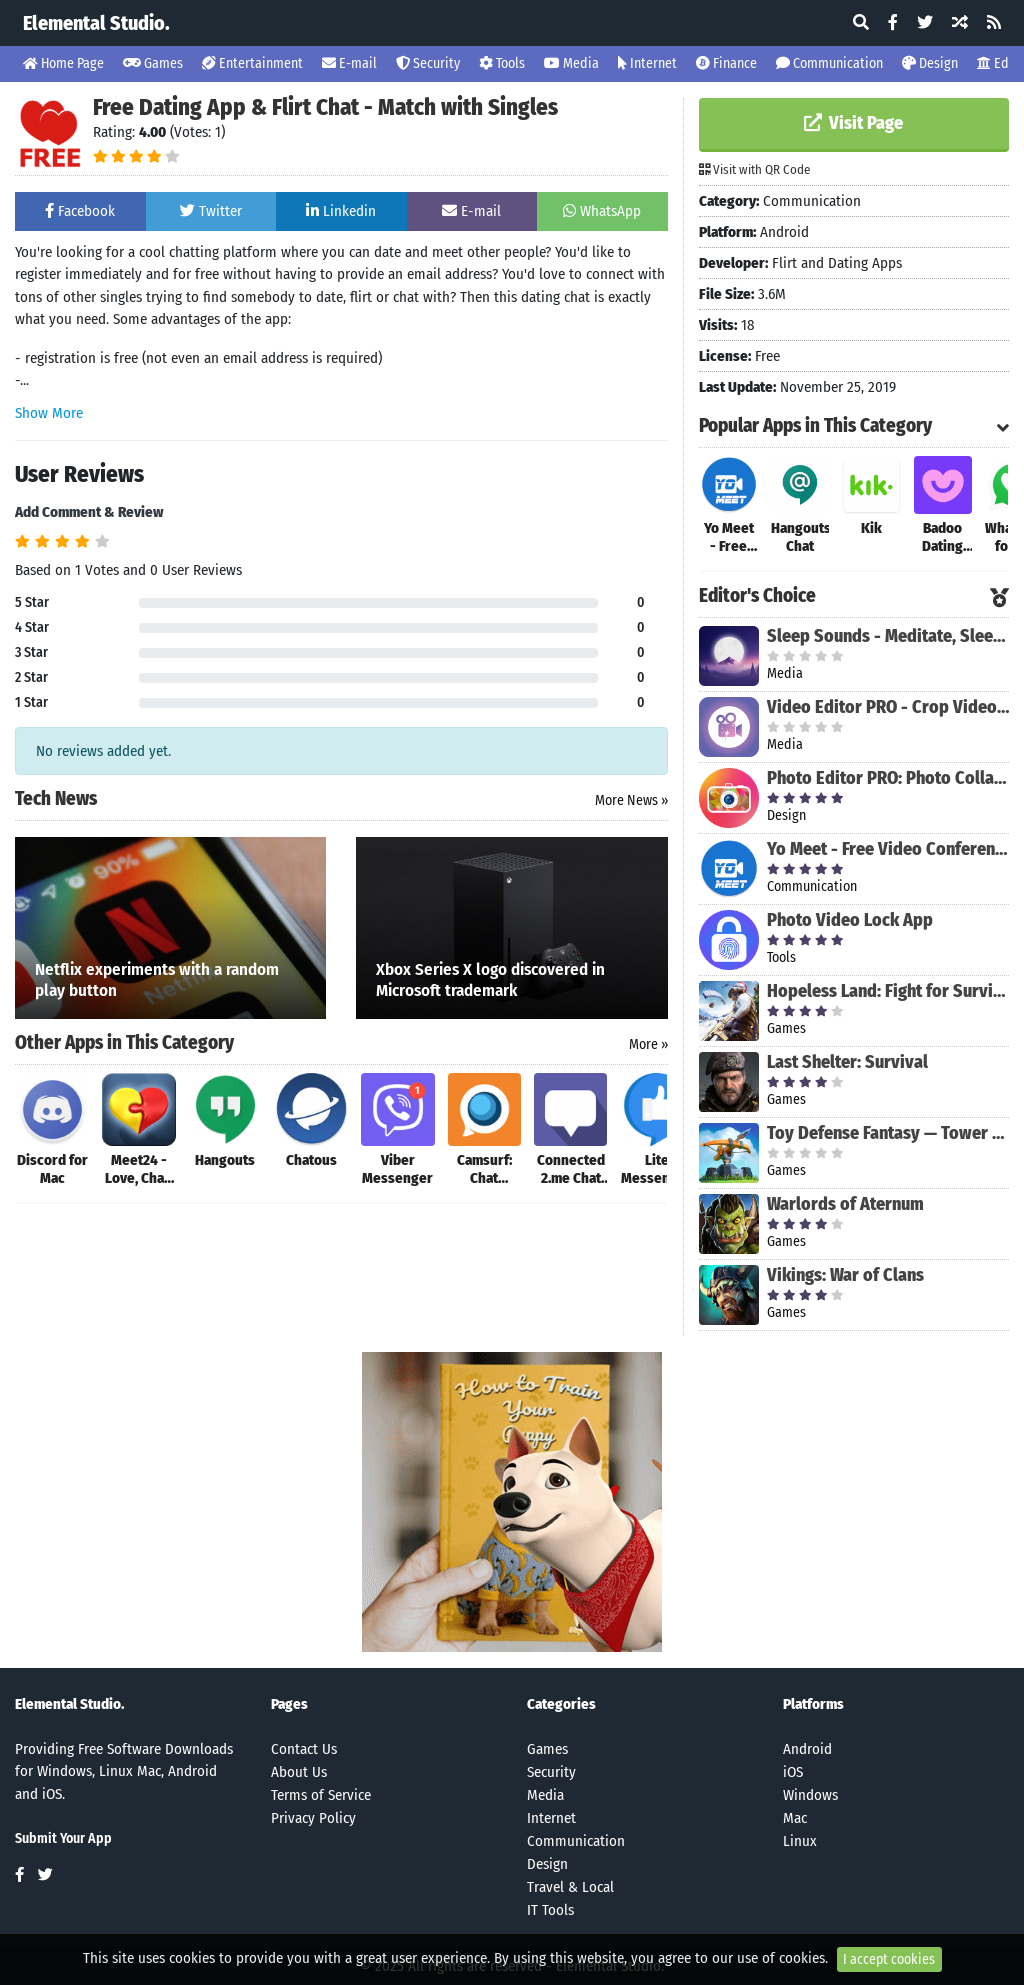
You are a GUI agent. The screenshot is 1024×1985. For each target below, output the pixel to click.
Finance (726, 63)
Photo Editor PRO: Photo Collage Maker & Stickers (888, 778)
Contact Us (304, 1749)
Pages (289, 1704)
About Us (299, 1772)
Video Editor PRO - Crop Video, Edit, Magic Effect (888, 707)
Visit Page (853, 123)
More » (648, 1044)
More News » (631, 800)
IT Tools (550, 1910)
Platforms (813, 1704)
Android (807, 1749)
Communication (829, 63)
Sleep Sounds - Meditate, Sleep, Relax (888, 636)
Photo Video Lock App (850, 920)
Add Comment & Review (89, 512)
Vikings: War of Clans (845, 1275)
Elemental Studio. (96, 23)
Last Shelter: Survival (847, 1062)
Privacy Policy (313, 1818)
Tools (502, 63)
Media (571, 63)
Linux (800, 1841)
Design (930, 63)
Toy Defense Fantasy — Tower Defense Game (888, 1133)
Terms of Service (321, 1795)
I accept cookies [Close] (889, 1959)
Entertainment (252, 63)
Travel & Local (570, 1887)
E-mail (349, 63)
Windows (810, 1795)
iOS (793, 1772)
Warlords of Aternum (845, 1204)
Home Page (63, 63)
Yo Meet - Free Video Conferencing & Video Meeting (888, 849)
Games (153, 63)
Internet (647, 63)
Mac (795, 1818)
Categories (561, 1704)
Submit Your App (63, 1838)
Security (428, 63)
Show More (49, 413)
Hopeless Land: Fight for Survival (888, 991)
